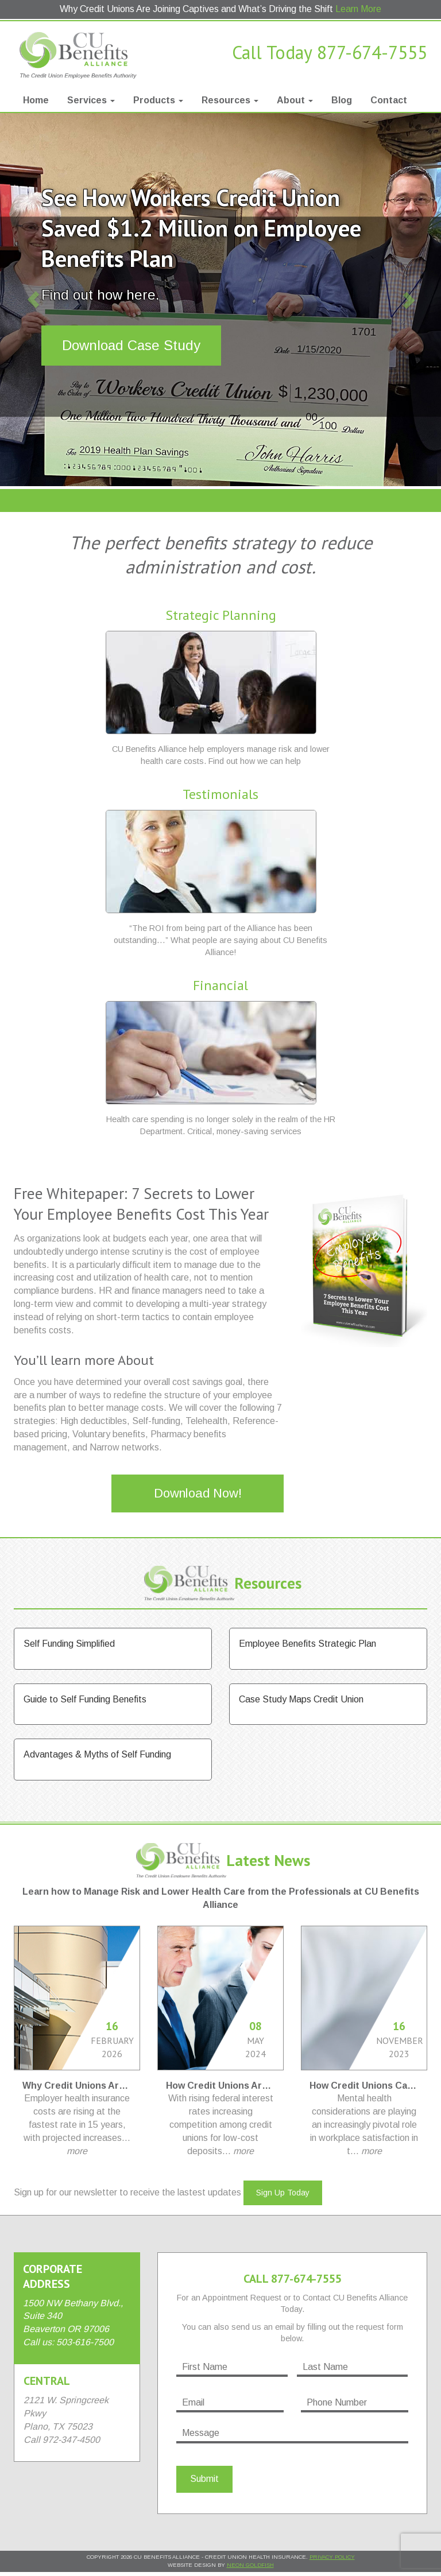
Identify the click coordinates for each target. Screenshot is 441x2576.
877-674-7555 (372, 52)
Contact (388, 100)
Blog (341, 100)
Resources (230, 100)
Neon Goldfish (250, 2565)
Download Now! (198, 1493)
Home (36, 100)
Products (158, 100)
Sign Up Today (283, 2192)
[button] (33, 299)
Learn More (358, 9)
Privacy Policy (332, 2557)
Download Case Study (131, 345)
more (77, 2151)
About (295, 100)
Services (91, 100)
